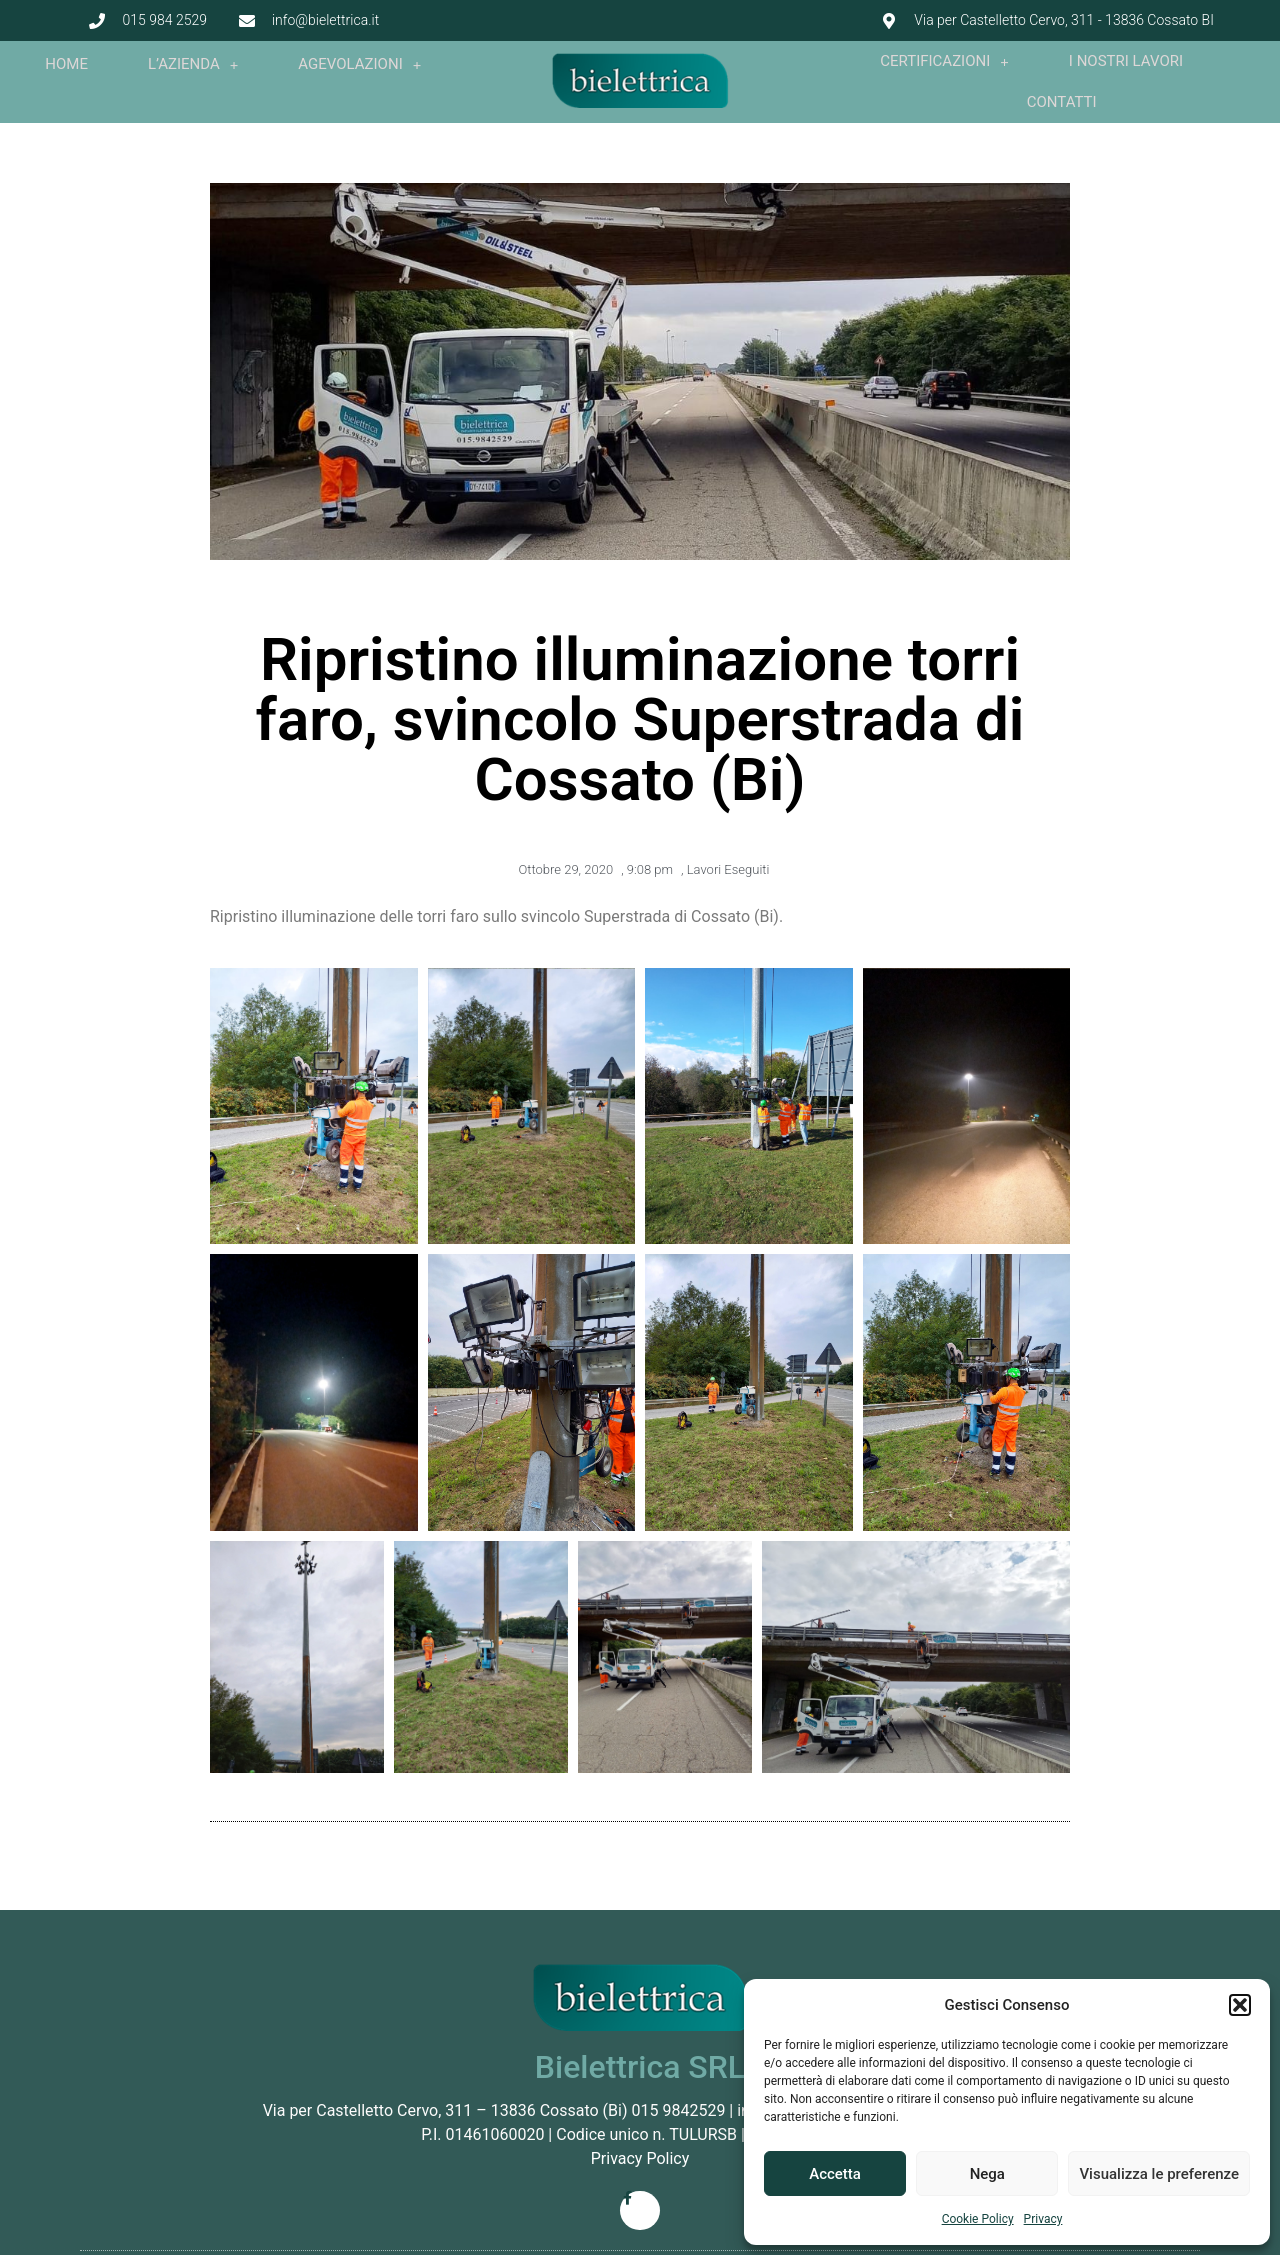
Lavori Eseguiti (728, 869)
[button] (1240, 2005)
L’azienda (193, 64)
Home (66, 64)
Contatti (1062, 102)
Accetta (835, 2174)
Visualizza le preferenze (1159, 2174)
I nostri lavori (1126, 61)
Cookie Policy (978, 2219)
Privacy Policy (640, 2158)
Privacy (1043, 2219)
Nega (987, 2174)
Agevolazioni (359, 64)
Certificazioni (944, 61)
